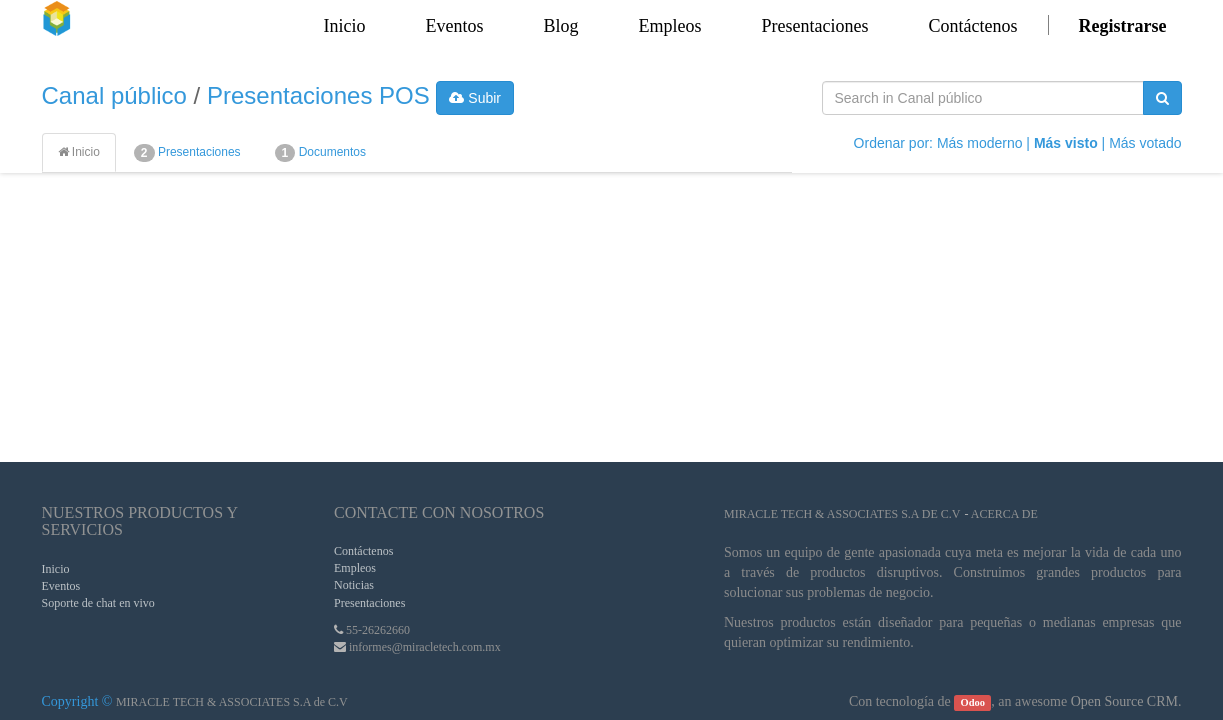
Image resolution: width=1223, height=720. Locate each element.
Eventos (61, 586)
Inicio (79, 152)
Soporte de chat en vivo (98, 603)
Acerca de (1004, 514)
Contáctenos (363, 551)
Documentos (320, 153)
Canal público (114, 95)
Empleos (355, 568)
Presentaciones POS (318, 95)
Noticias (354, 585)
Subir (475, 98)
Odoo (973, 702)
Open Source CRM (1124, 701)
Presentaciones (187, 153)
